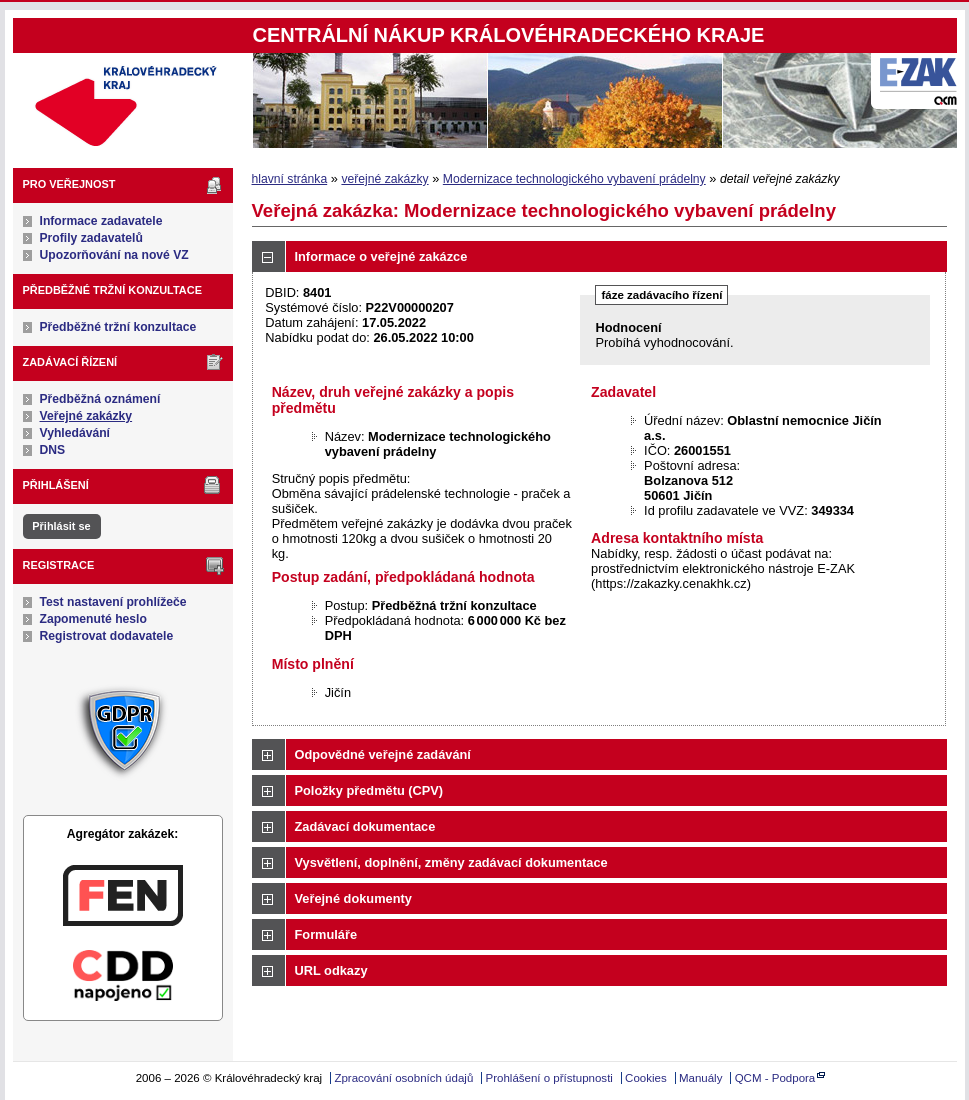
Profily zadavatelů (91, 238)
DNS (53, 450)
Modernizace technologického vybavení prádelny (574, 179)
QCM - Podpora (775, 1078)
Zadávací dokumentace (365, 826)
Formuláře (326, 934)
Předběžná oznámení (100, 399)
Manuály (701, 1078)
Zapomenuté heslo (93, 619)
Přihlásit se (61, 526)
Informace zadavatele (101, 221)
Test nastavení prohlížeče (113, 602)
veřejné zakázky (384, 179)
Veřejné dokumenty (353, 898)
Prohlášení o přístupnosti (549, 1078)
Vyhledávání (75, 433)
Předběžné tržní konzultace (118, 327)
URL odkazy (331, 970)
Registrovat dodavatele (107, 636)
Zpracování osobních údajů (403, 1078)
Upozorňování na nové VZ (114, 255)
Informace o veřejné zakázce (381, 256)
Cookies (646, 1078)
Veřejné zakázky (86, 416)
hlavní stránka (290, 179)
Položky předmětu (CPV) (369, 790)
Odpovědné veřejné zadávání (383, 754)
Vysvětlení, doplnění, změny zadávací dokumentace (451, 862)
